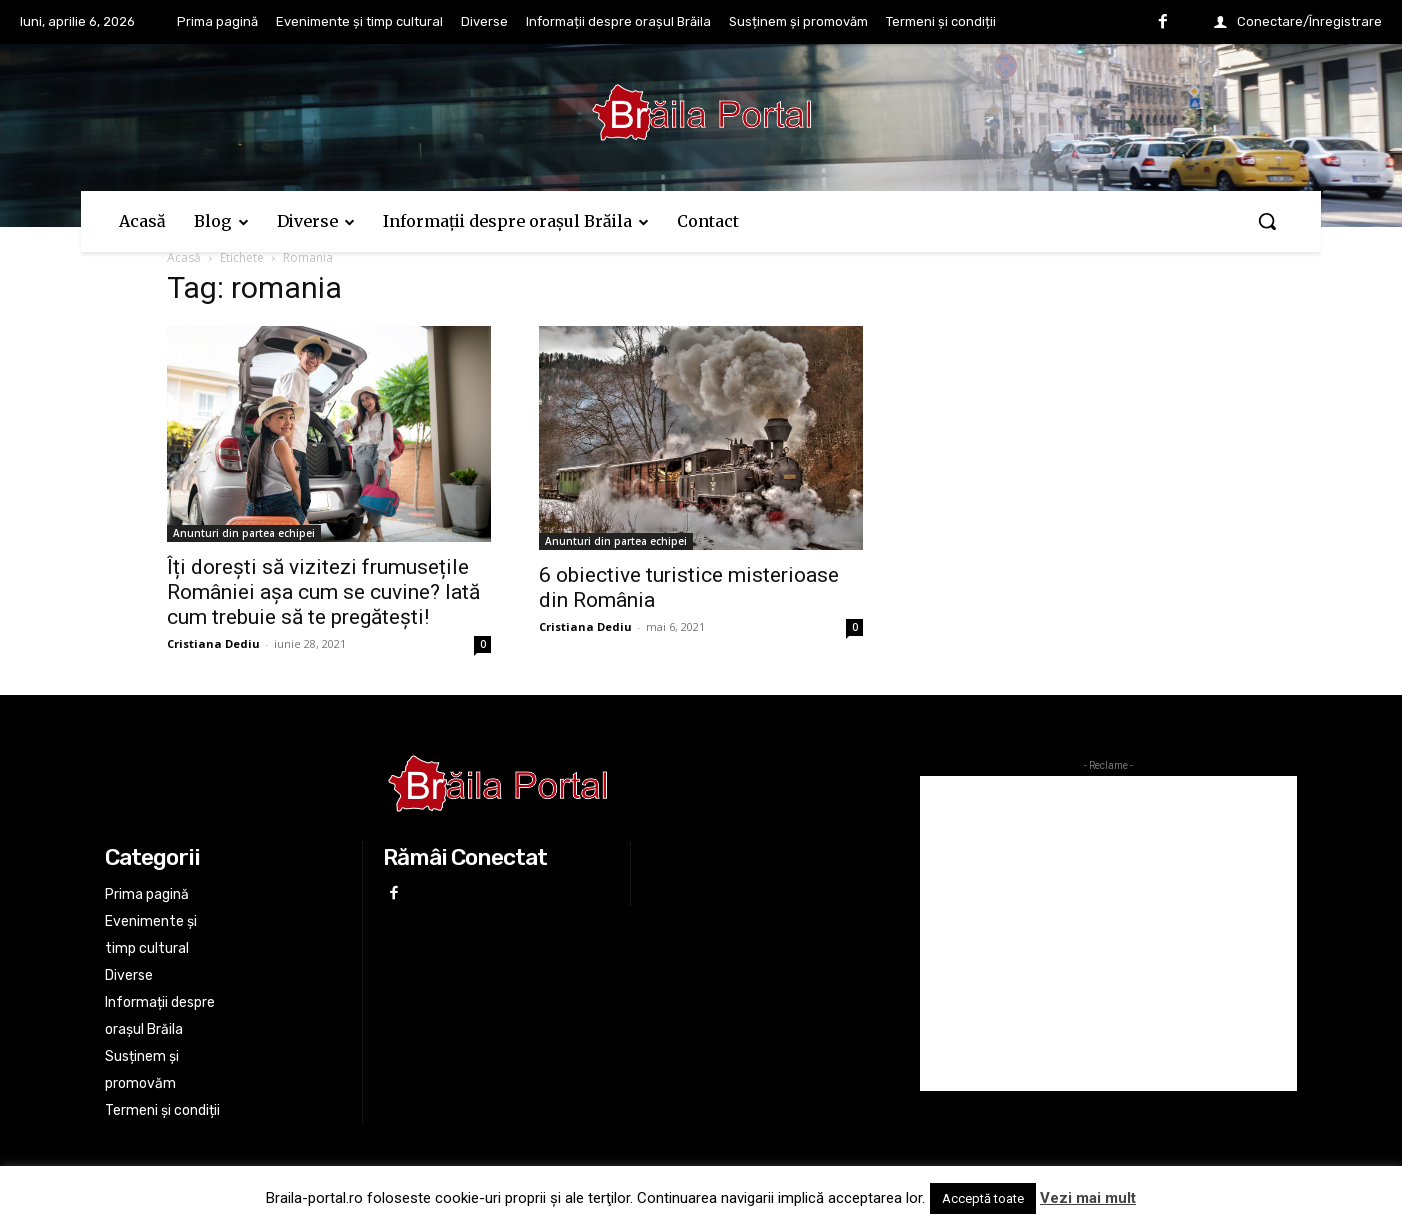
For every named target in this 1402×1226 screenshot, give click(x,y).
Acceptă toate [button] (983, 1198)
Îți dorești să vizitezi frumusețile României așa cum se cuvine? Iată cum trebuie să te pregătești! (323, 592)
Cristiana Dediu (213, 643)
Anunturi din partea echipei (244, 533)
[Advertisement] (1108, 933)
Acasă (184, 257)
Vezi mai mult (1088, 1198)
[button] (1267, 221)
